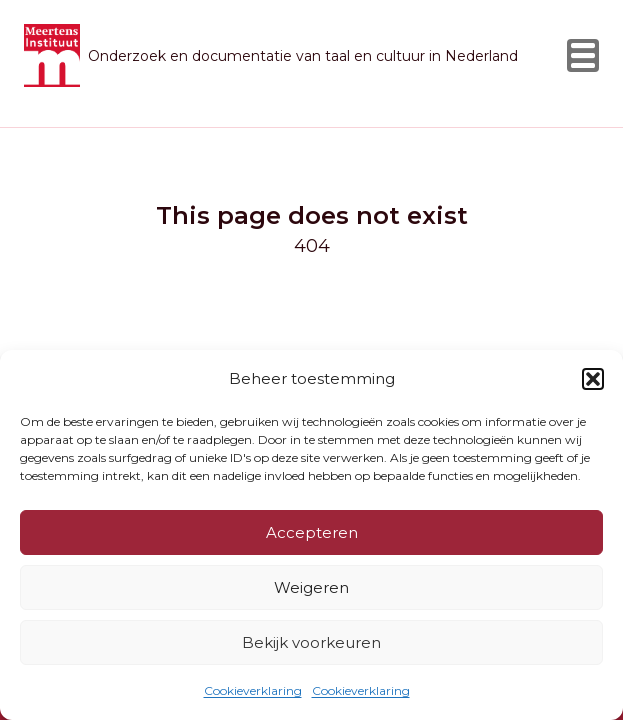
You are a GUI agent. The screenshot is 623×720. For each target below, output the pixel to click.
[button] (593, 379)
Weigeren (311, 587)
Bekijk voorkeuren (311, 642)
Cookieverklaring (253, 690)
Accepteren (312, 532)
